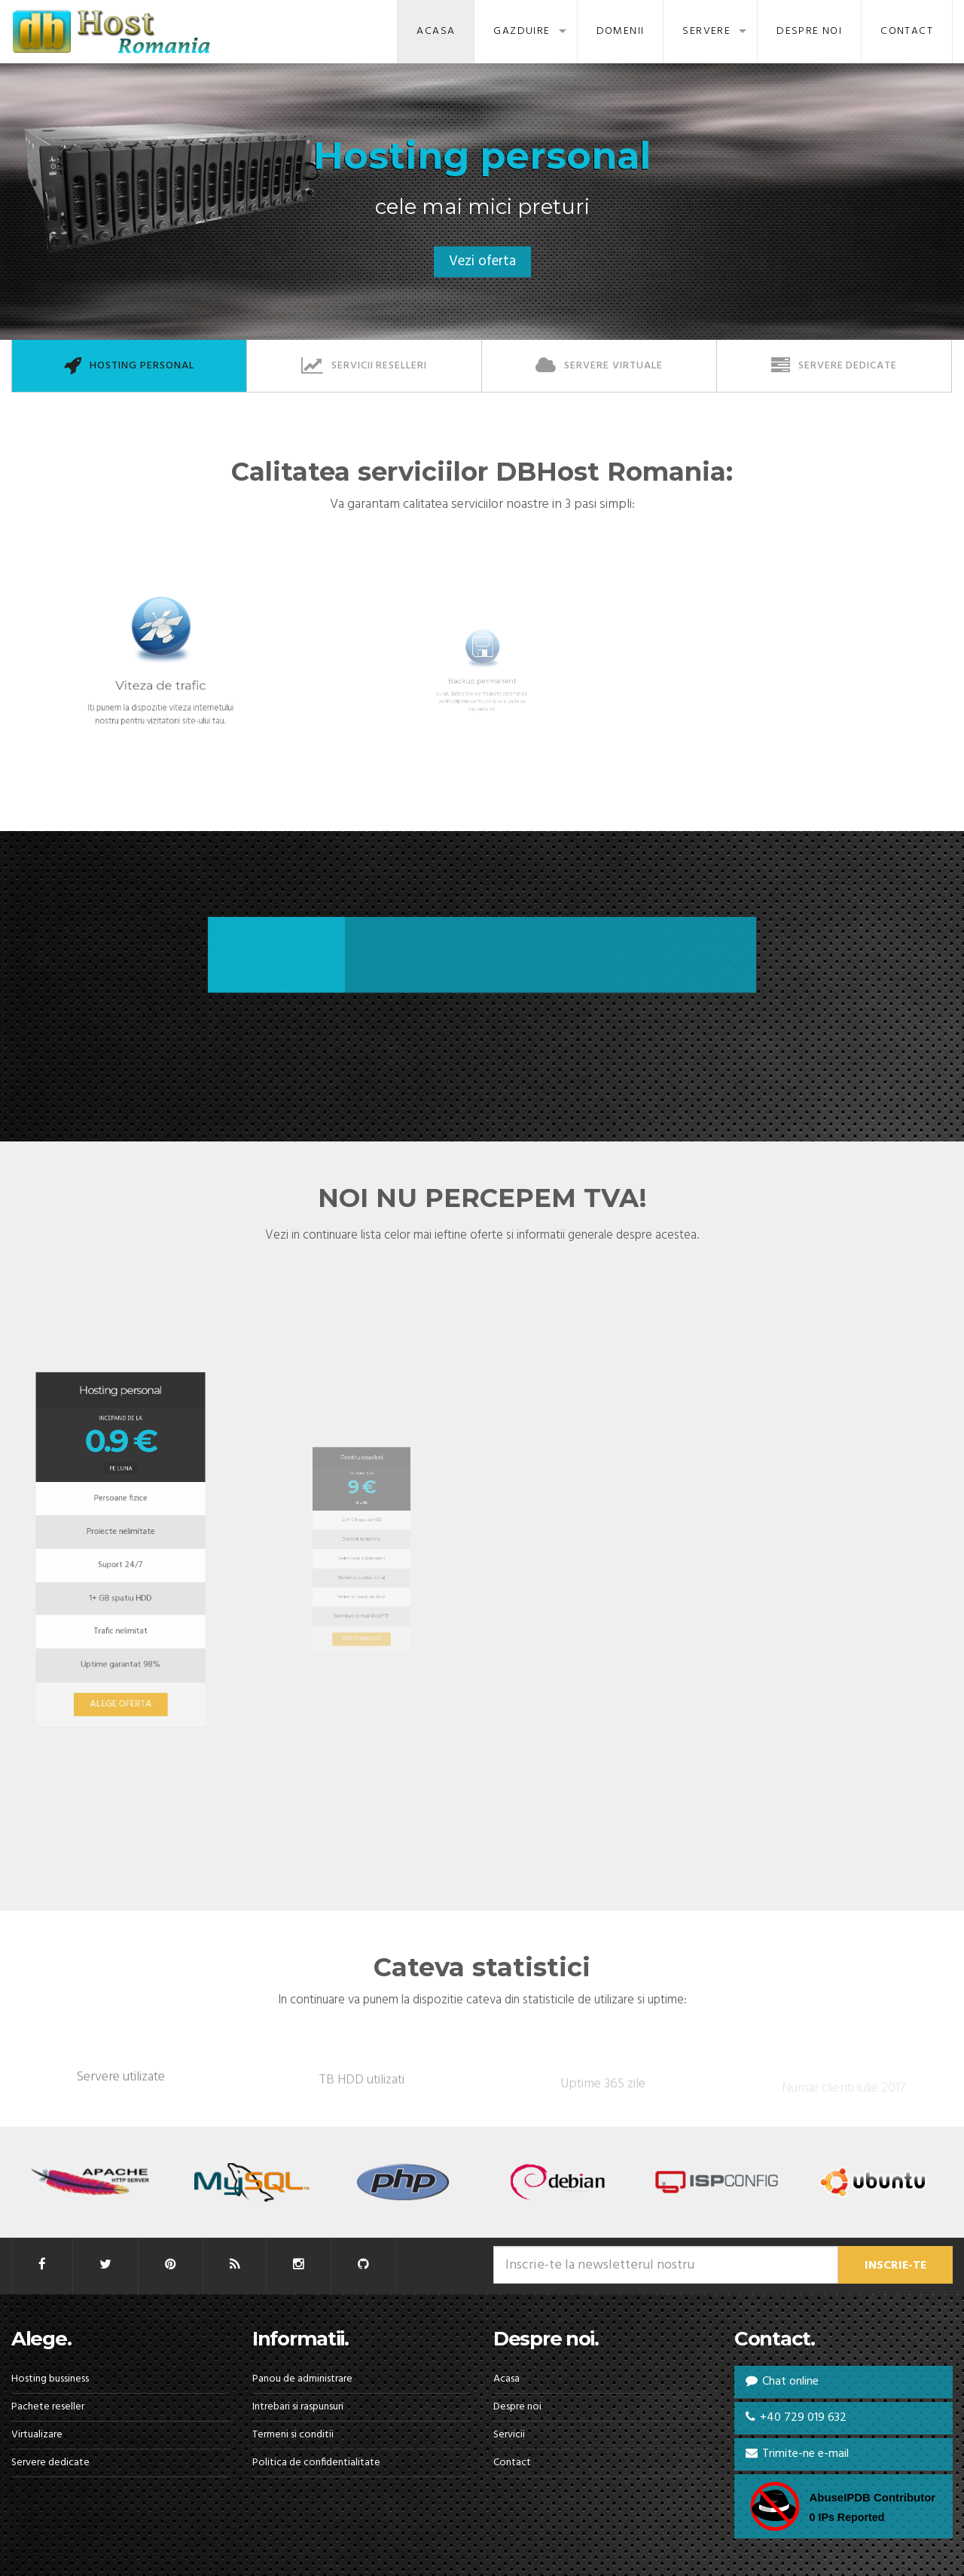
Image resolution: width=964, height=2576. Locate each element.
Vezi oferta (482, 261)
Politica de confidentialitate (316, 2462)
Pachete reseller (47, 2407)
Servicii (509, 2434)
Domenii (620, 31)
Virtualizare (37, 2434)
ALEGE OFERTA (120, 1626)
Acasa (435, 31)
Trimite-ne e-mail (797, 2454)
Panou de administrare (302, 2379)
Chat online (782, 2381)
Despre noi (809, 31)
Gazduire (521, 31)
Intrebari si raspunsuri (297, 2407)
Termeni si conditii (293, 2434)
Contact (906, 31)
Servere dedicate (50, 2462)
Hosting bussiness (50, 2379)
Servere (706, 31)
